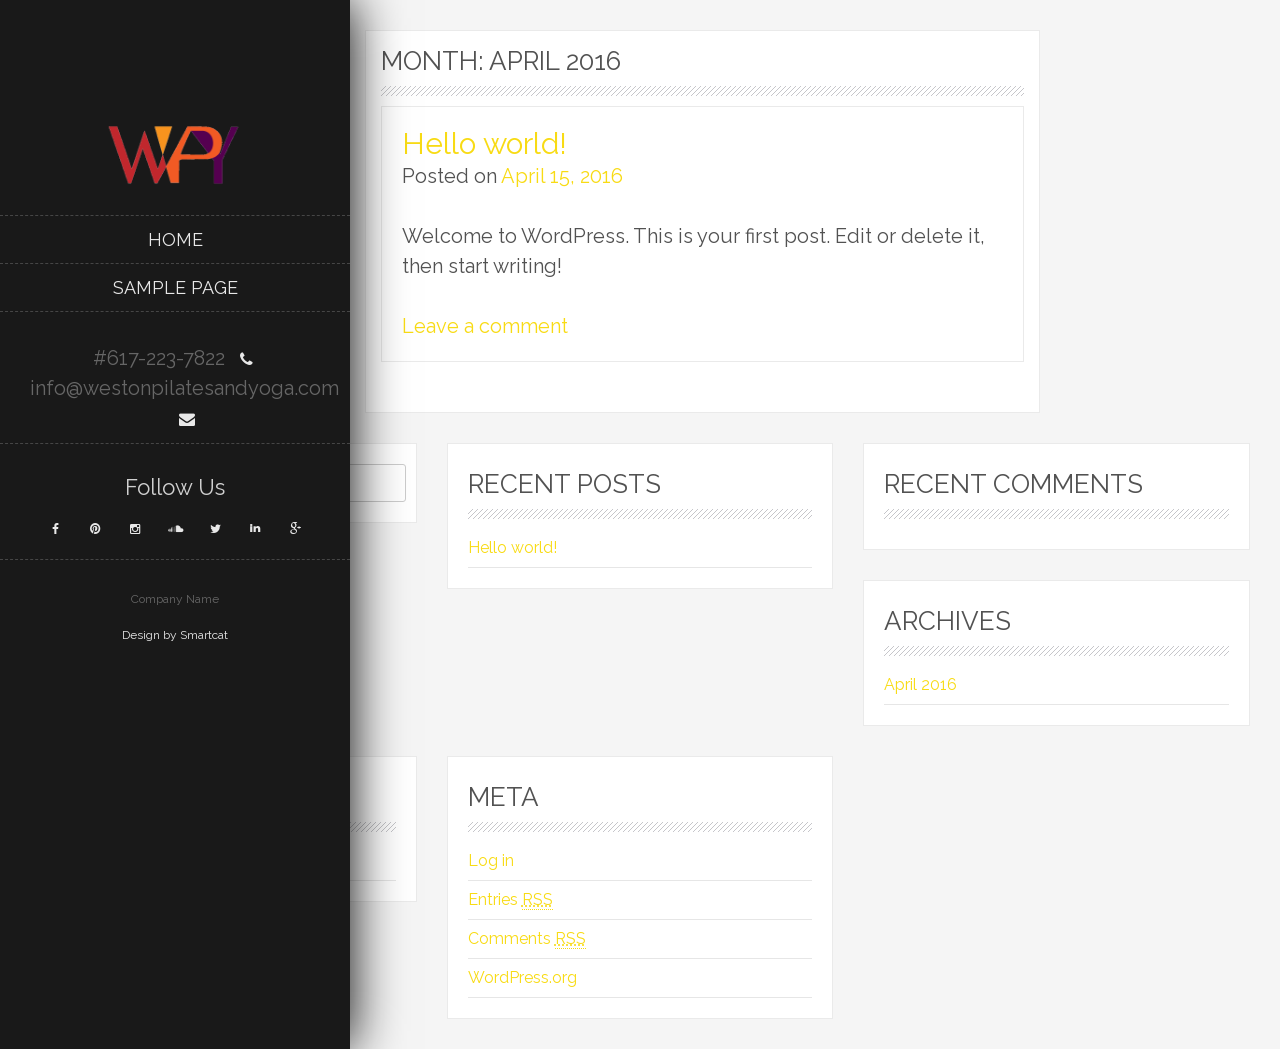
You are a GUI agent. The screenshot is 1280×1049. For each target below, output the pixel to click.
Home (175, 239)
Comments (527, 939)
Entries (510, 900)
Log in (491, 860)
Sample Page (175, 287)
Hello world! (484, 143)
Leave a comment (485, 326)
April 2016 (920, 684)
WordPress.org (522, 977)
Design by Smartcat (175, 635)
